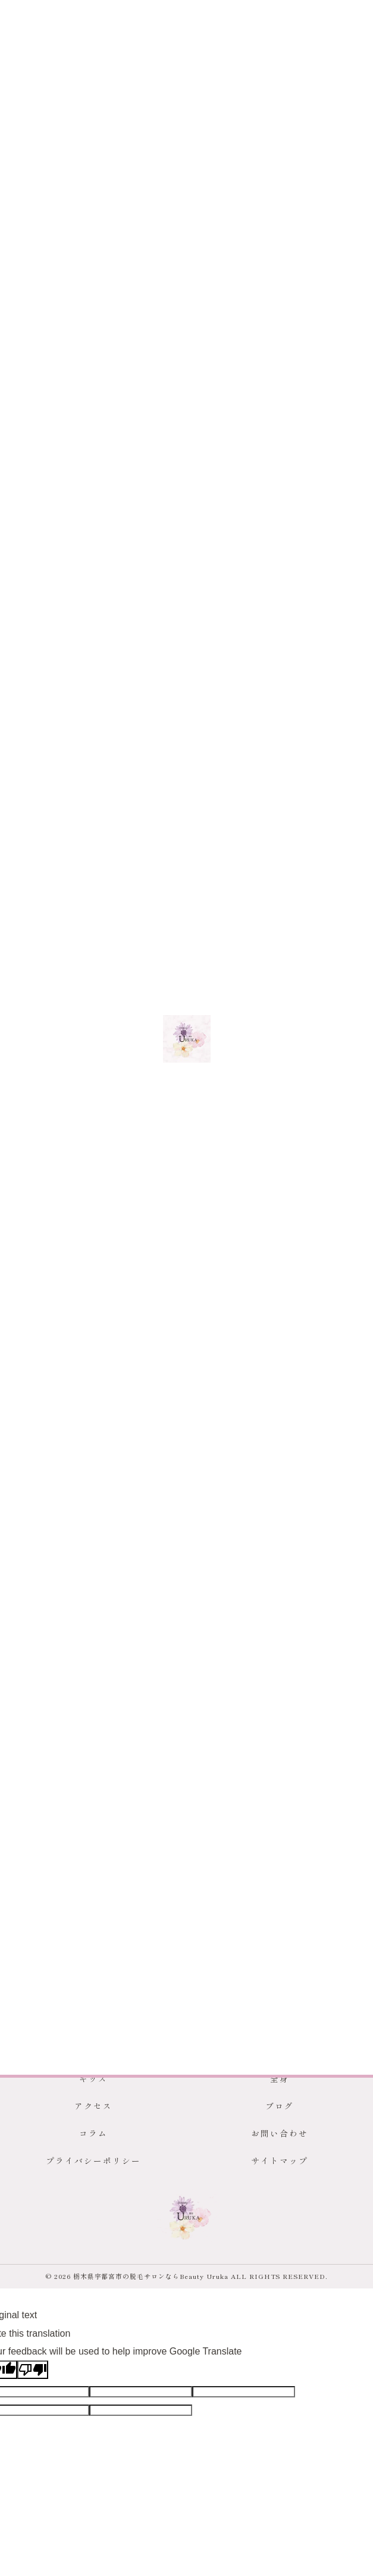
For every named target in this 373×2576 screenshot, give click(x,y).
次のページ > (327, 1128)
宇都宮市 (43, 1755)
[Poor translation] (32, 2369)
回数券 (61, 1782)
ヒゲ (181, 1755)
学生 (41, 1364)
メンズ (50, 1082)
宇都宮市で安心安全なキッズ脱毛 (83, 1067)
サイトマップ (279, 2160)
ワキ (239, 1755)
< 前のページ (46, 1128)
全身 (41, 1407)
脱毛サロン (90, 1755)
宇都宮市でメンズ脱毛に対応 (219, 1067)
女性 (41, 1343)
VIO (130, 1755)
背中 (210, 1755)
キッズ (23, 1082)
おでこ (316, 1755)
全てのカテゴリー (66, 1301)
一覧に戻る (186, 1128)
